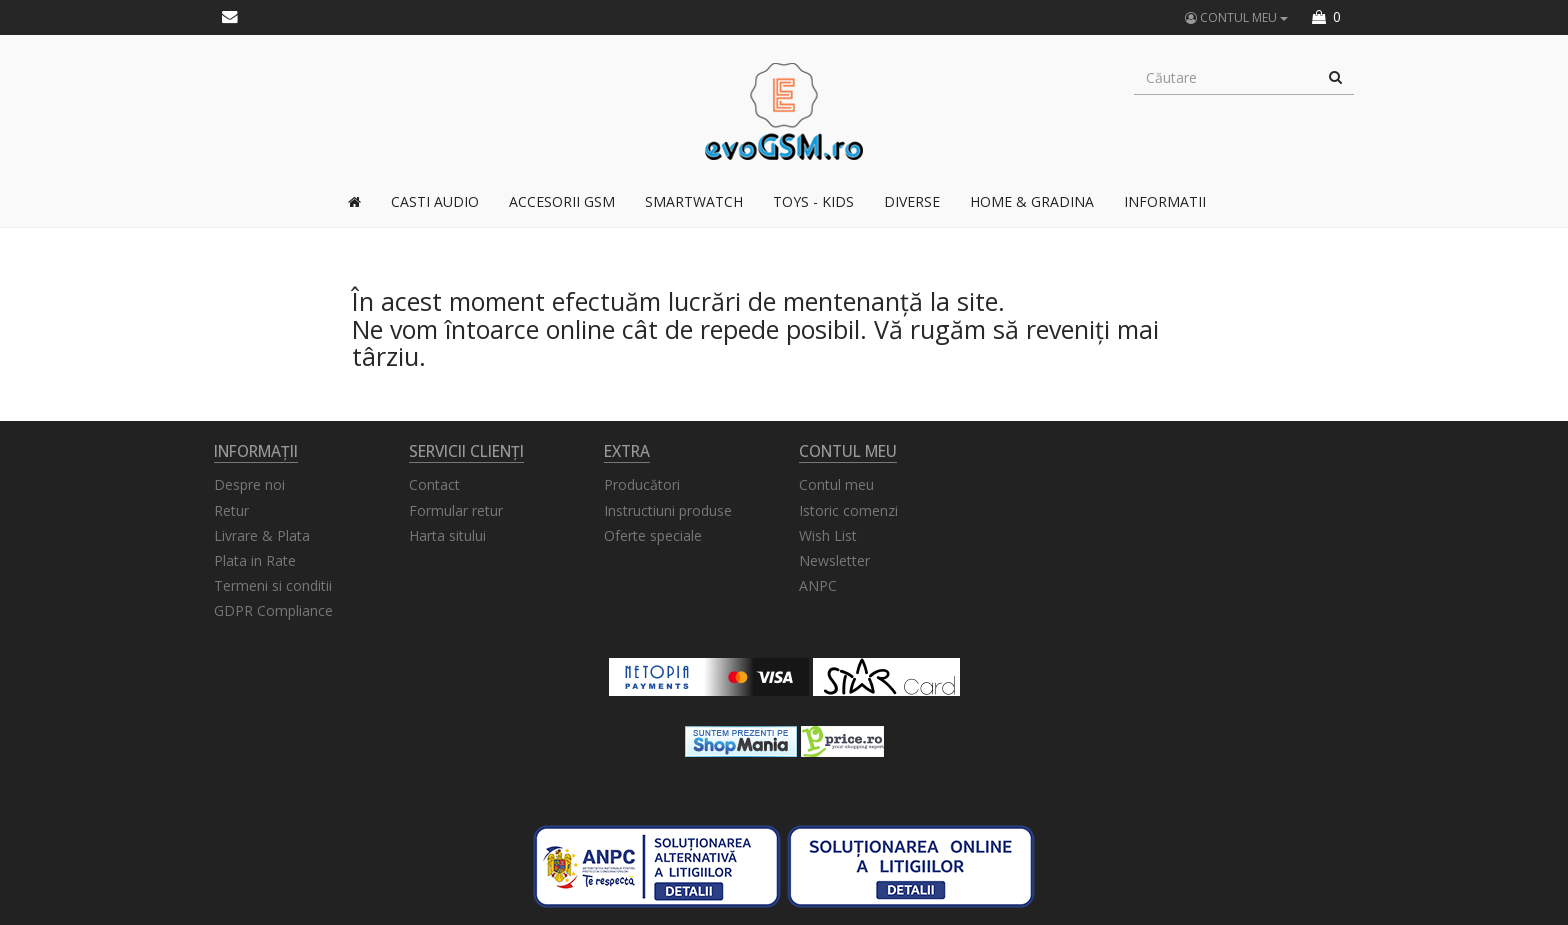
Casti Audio (435, 201)
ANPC (818, 585)
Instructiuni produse (668, 510)
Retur (231, 510)
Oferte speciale (653, 535)
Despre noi (249, 484)
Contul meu (836, 484)
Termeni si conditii (273, 585)
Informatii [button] (1165, 201)
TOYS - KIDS (813, 201)
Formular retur (456, 510)
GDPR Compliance (273, 610)
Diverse (912, 201)
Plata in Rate (255, 560)
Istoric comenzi (848, 510)
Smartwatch (694, 201)
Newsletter (834, 560)
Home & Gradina (1032, 201)
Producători (642, 484)
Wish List (828, 535)
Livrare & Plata (262, 535)
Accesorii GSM (562, 201)
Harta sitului (447, 535)
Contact (434, 484)
